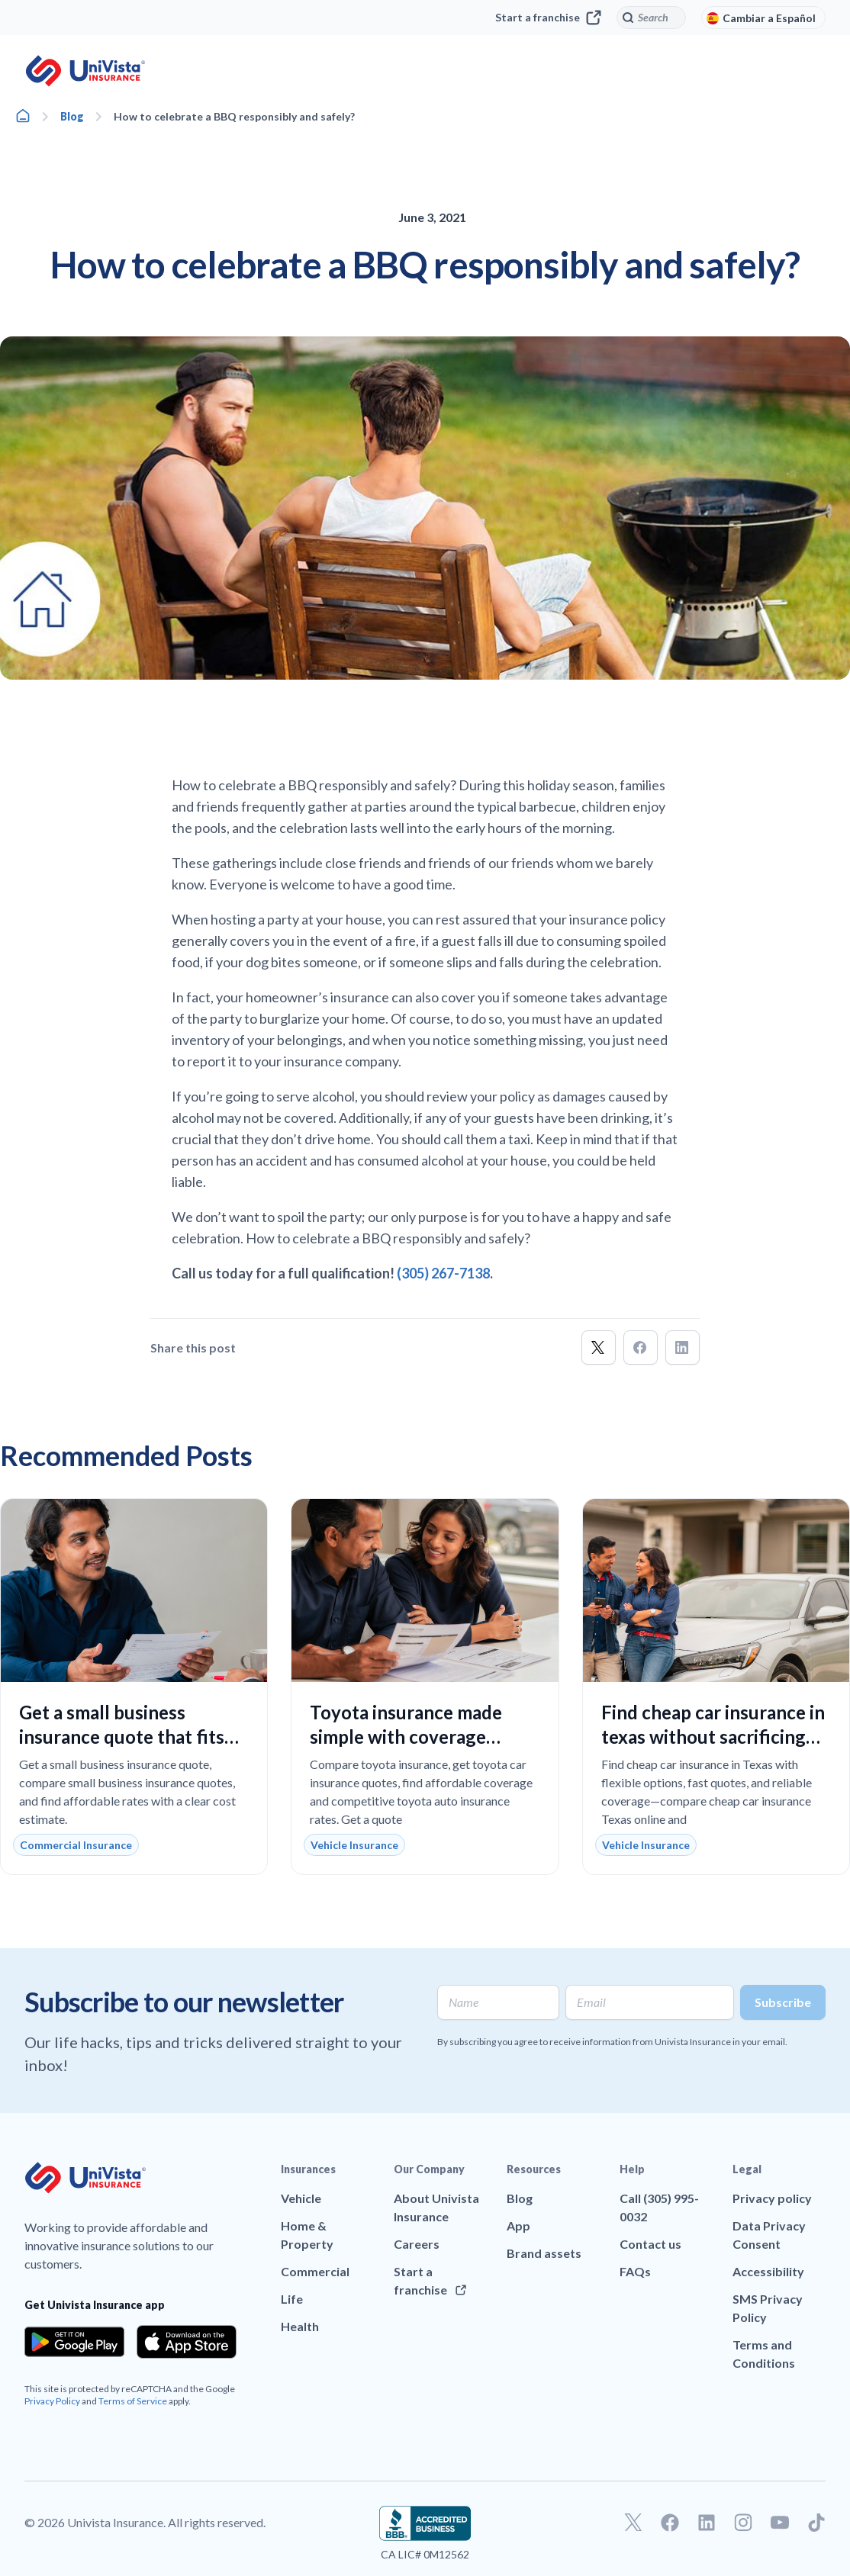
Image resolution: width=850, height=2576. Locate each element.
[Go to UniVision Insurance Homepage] (85, 71)
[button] (598, 1347)
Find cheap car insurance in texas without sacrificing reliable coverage (713, 1736)
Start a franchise (548, 17)
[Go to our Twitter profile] (633, 2522)
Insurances (308, 2169)
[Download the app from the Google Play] (74, 2342)
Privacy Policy (52, 2401)
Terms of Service (132, 2401)
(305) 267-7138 (443, 1273)
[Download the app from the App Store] (187, 2342)
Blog (72, 116)
